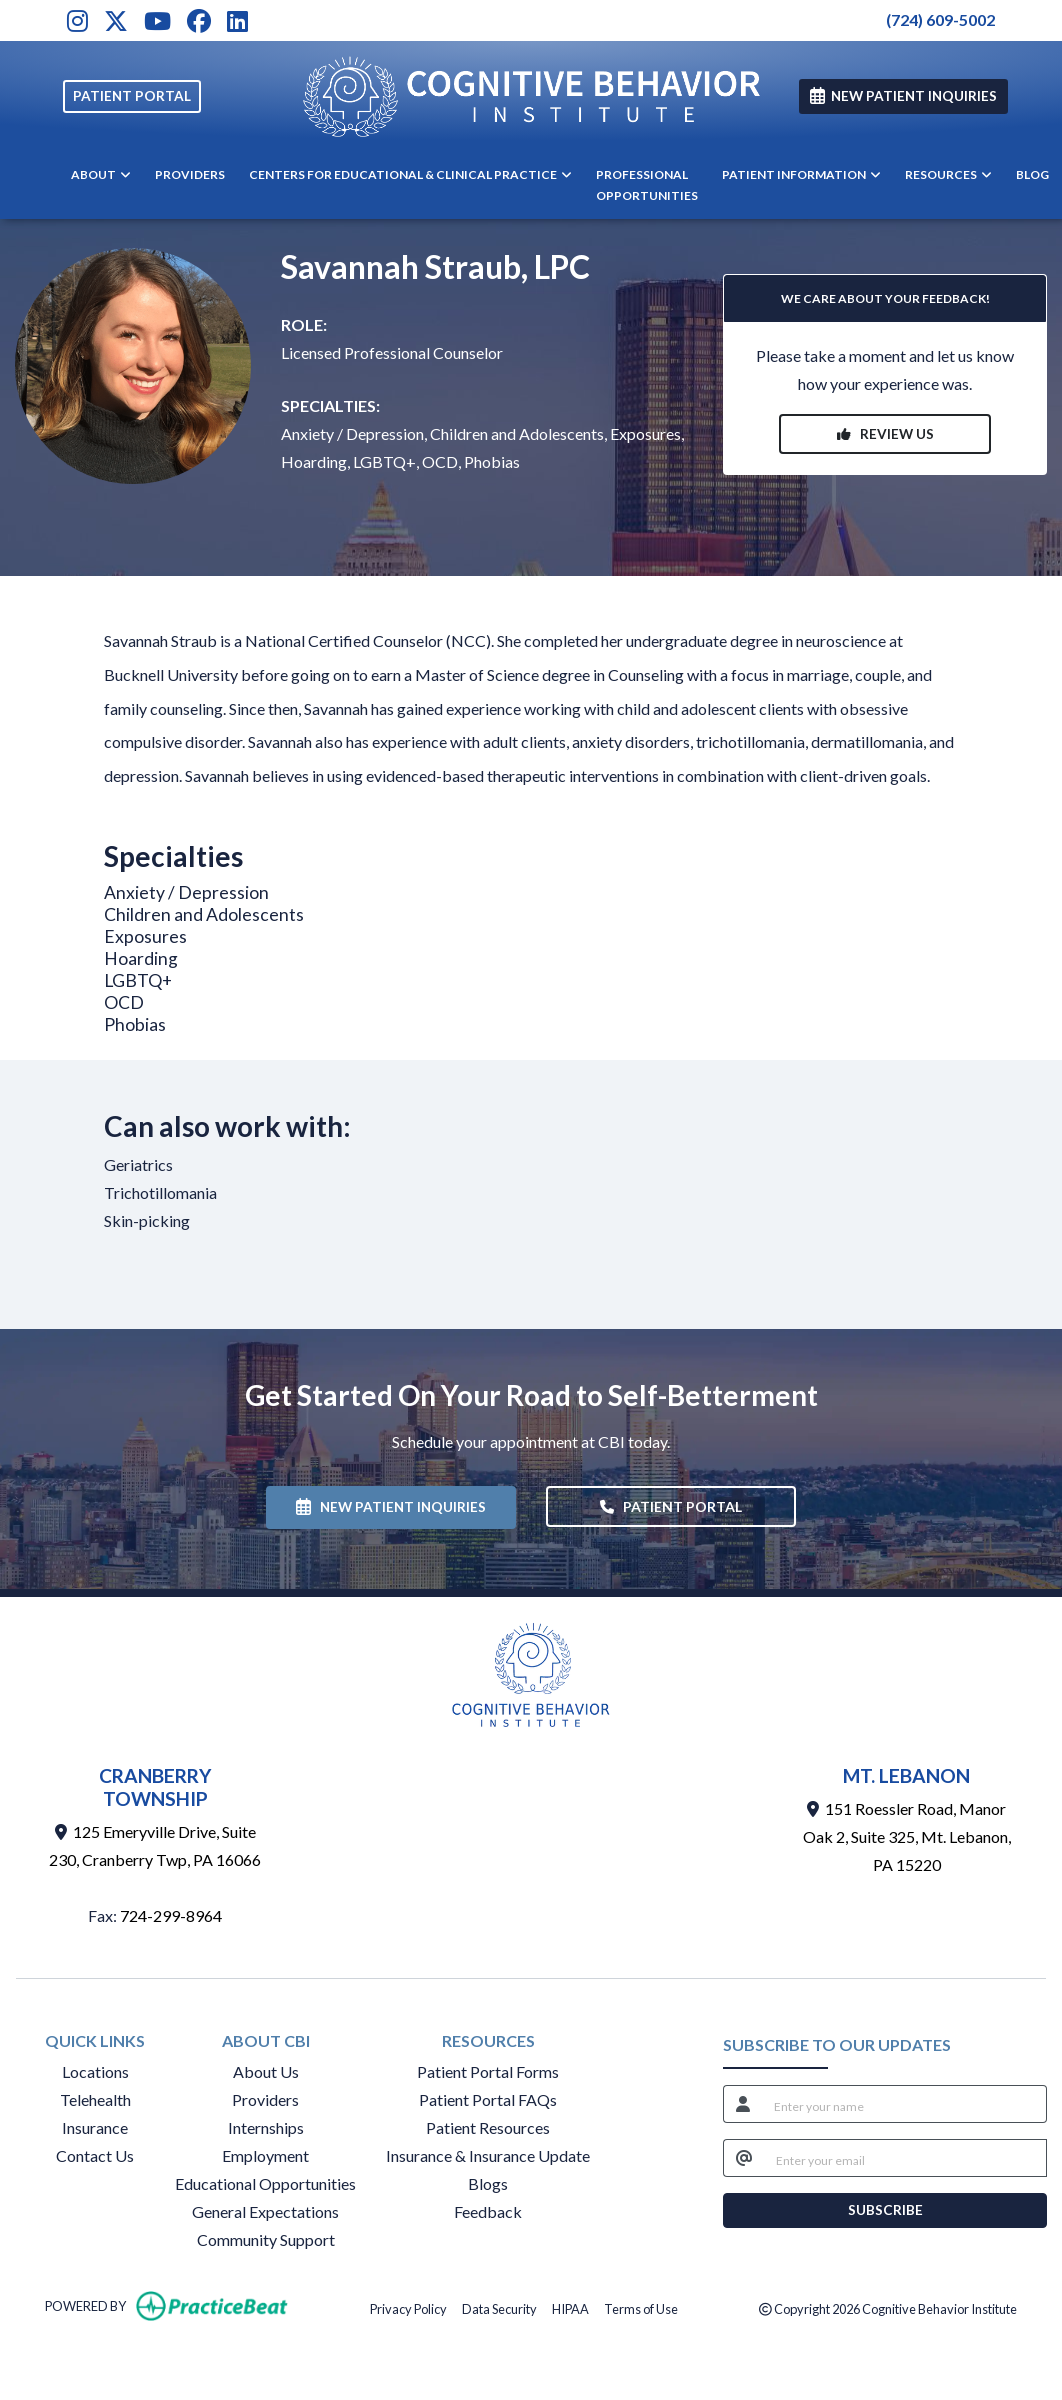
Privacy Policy (408, 2307)
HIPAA (570, 2307)
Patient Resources (488, 2127)
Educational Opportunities (265, 2183)
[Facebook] (199, 20)
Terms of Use (641, 2307)
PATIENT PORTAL (132, 96)
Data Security (499, 2307)
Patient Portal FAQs (488, 2099)
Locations (95, 2071)
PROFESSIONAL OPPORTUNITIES (647, 185)
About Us (266, 2071)
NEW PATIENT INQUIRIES (391, 1507)
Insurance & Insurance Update (488, 2155)
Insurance (95, 2127)
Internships (266, 2127)
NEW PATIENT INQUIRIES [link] (903, 96)
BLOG (1032, 174)
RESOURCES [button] (948, 174)
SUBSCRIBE (885, 2210)
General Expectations (265, 2211)
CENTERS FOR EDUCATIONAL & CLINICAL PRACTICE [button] (410, 174)
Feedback (488, 2211)
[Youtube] (157, 20)
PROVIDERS (190, 174)
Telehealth (95, 2099)
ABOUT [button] (101, 174)
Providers (265, 2099)
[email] (905, 2158)
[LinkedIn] (237, 20)
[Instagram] (77, 20)
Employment (265, 2155)
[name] (904, 2104)
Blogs (488, 2183)
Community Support (266, 2239)
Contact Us (95, 2155)
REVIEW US (885, 434)
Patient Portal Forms (488, 2071)
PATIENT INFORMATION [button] (801, 174)
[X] (116, 20)
